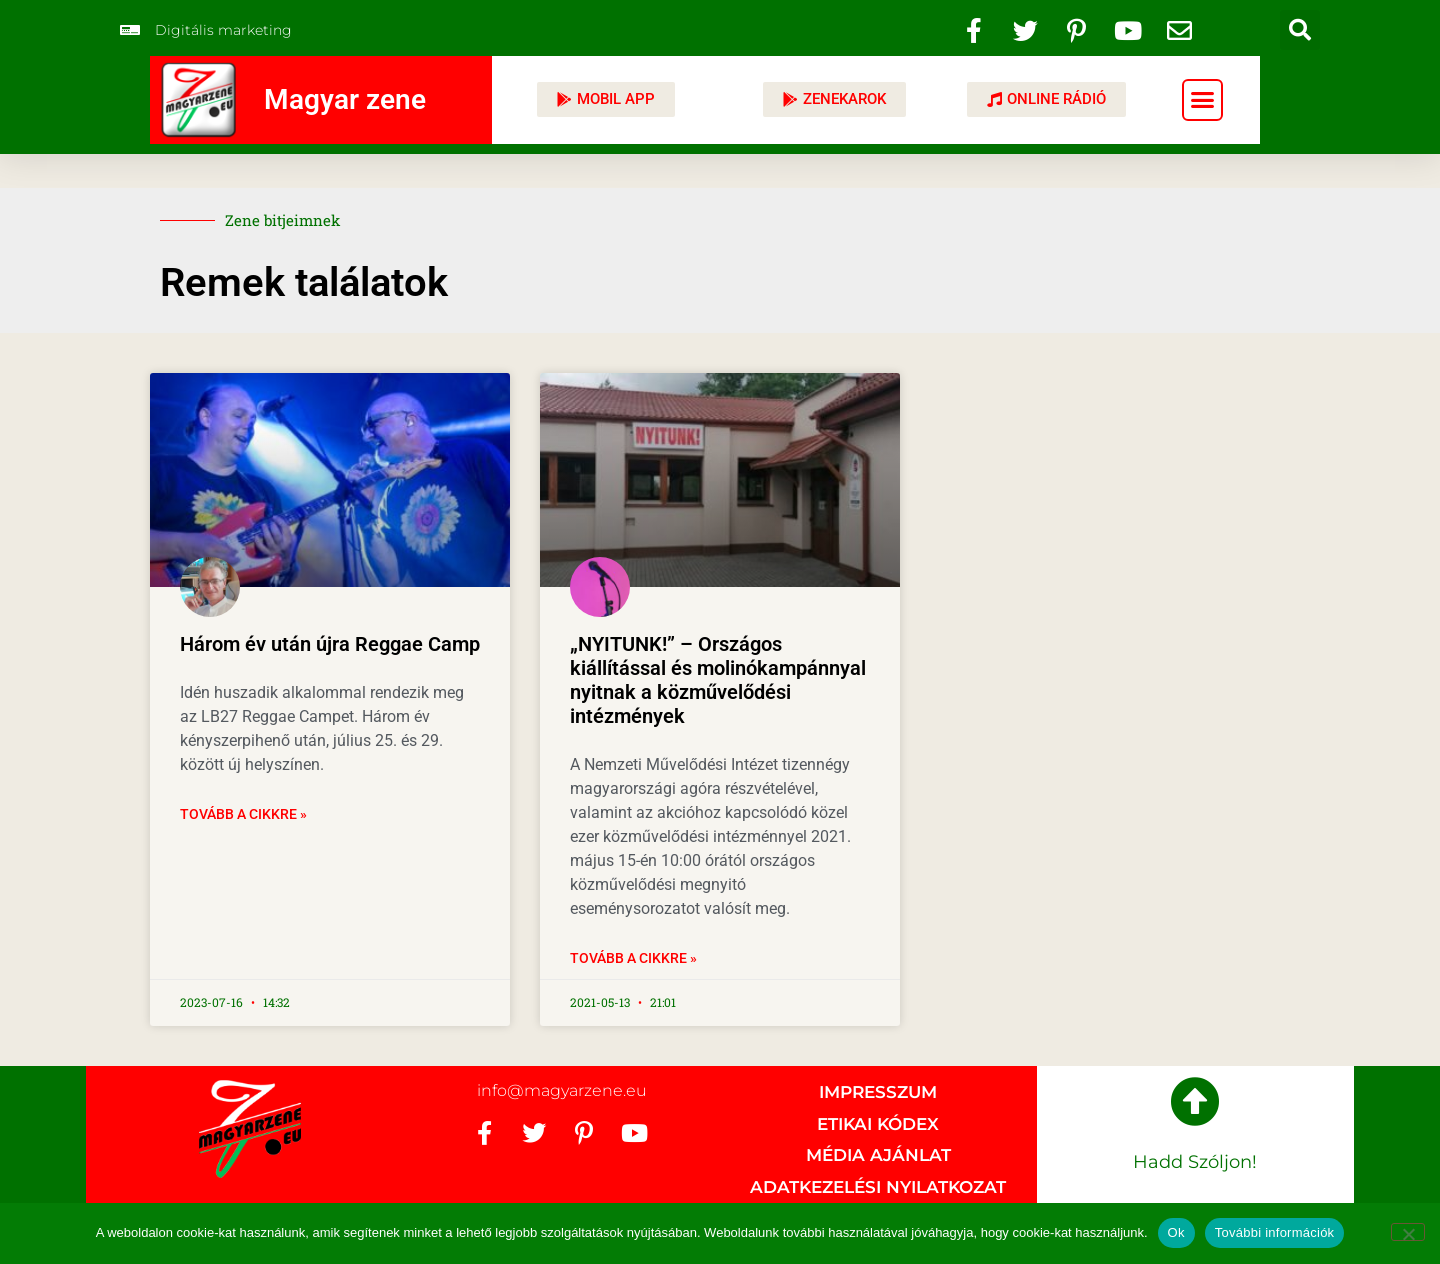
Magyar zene (345, 99)
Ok (1176, 1232)
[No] (1408, 1232)
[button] (1300, 30)
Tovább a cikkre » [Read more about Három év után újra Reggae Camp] (243, 814)
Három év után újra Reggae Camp (330, 644)
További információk (1275, 1232)
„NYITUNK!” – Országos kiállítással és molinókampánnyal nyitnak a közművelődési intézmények (718, 680)
